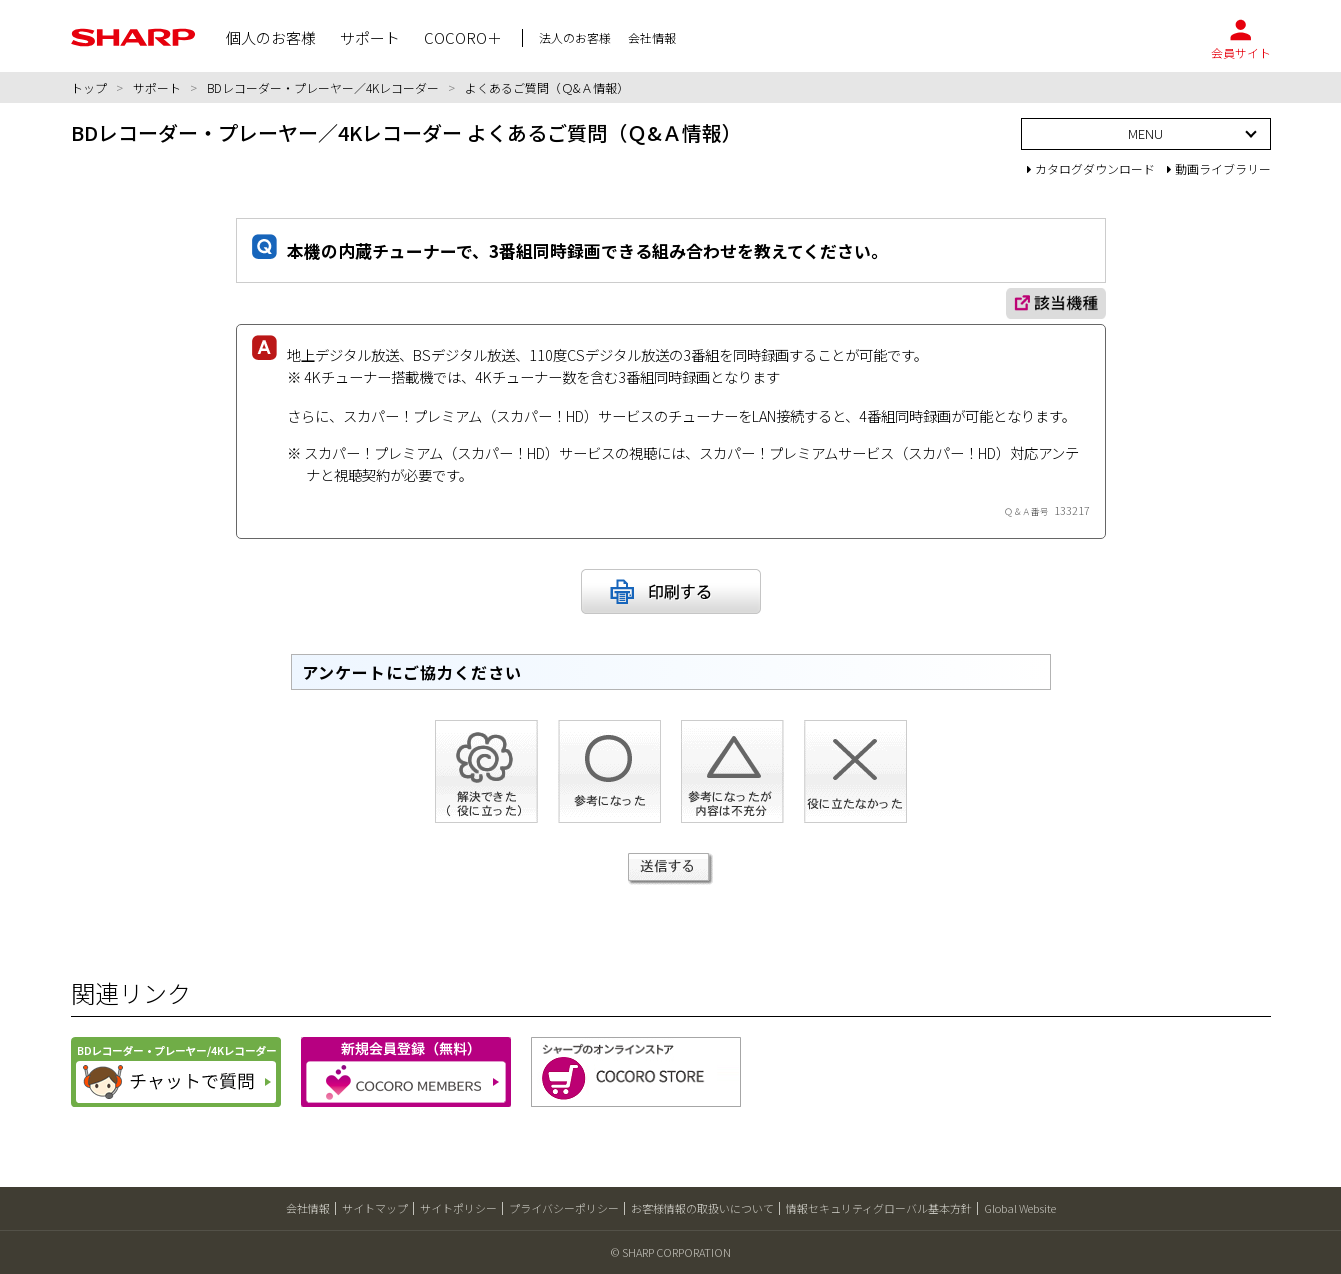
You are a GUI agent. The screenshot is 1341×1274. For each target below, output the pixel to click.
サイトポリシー (458, 1208)
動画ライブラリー (1219, 168)
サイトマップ (375, 1208)
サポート (157, 87)
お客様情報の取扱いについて (702, 1208)
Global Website (1020, 1208)
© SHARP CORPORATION (671, 1252)
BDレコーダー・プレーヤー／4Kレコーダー (323, 87)
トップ (89, 87)
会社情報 (308, 1208)
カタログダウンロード (1091, 168)
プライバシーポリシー (564, 1208)
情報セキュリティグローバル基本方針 (879, 1208)
